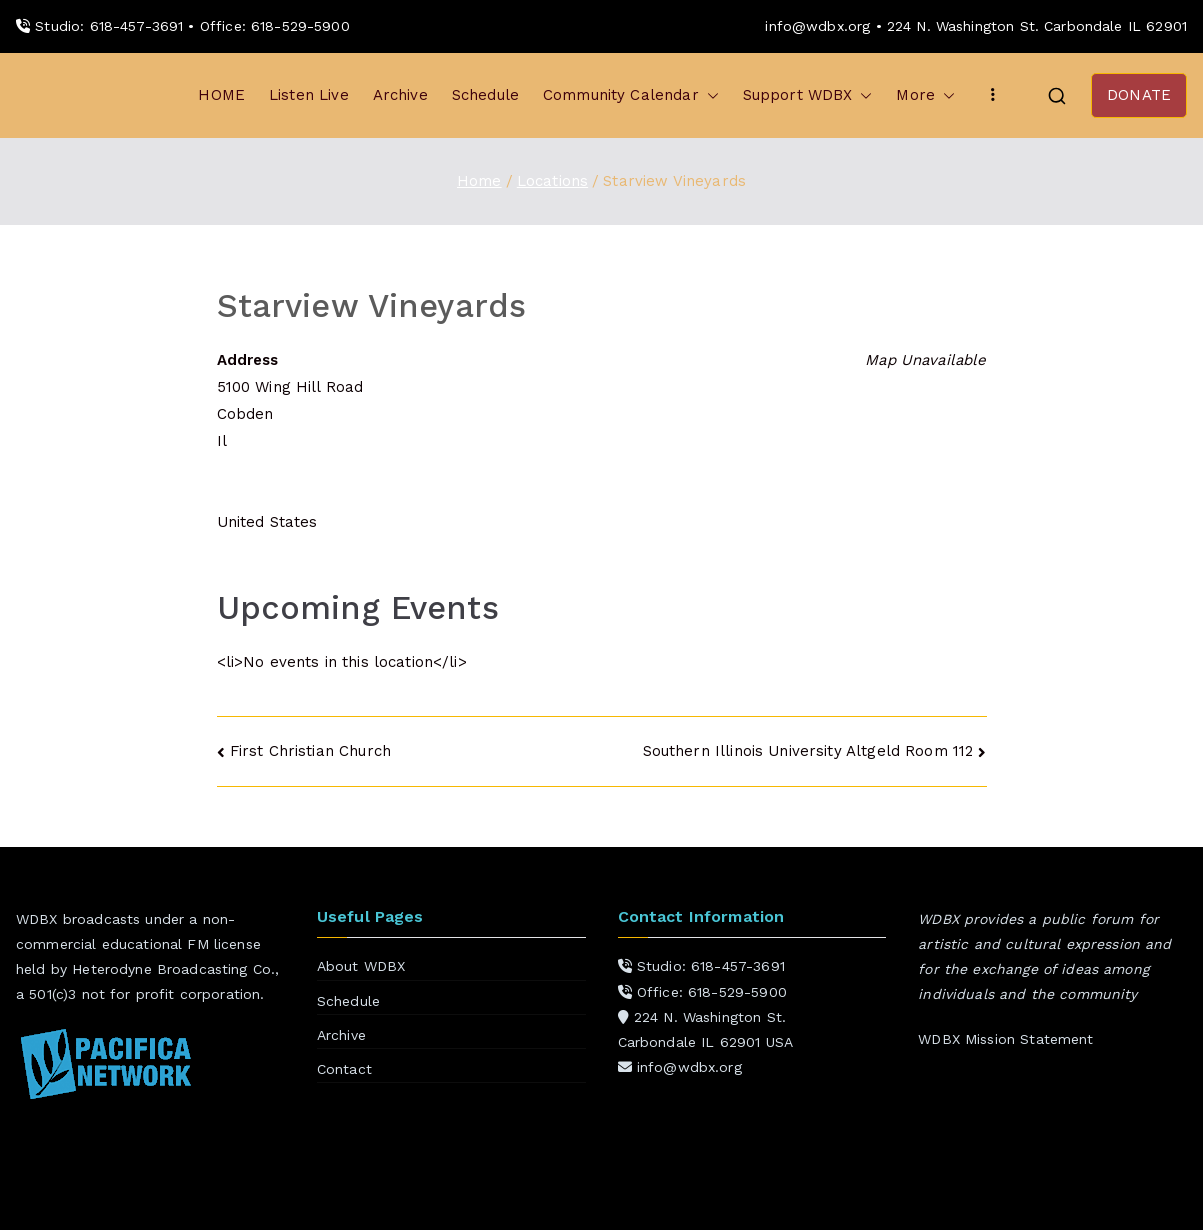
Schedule (485, 95)
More (925, 95)
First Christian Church (310, 751)
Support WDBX (808, 95)
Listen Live (309, 95)
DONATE (1139, 95)
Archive (400, 95)
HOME (221, 95)
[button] (709, 95)
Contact (344, 1069)
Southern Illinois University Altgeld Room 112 (808, 751)
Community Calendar (631, 95)
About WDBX (361, 966)
